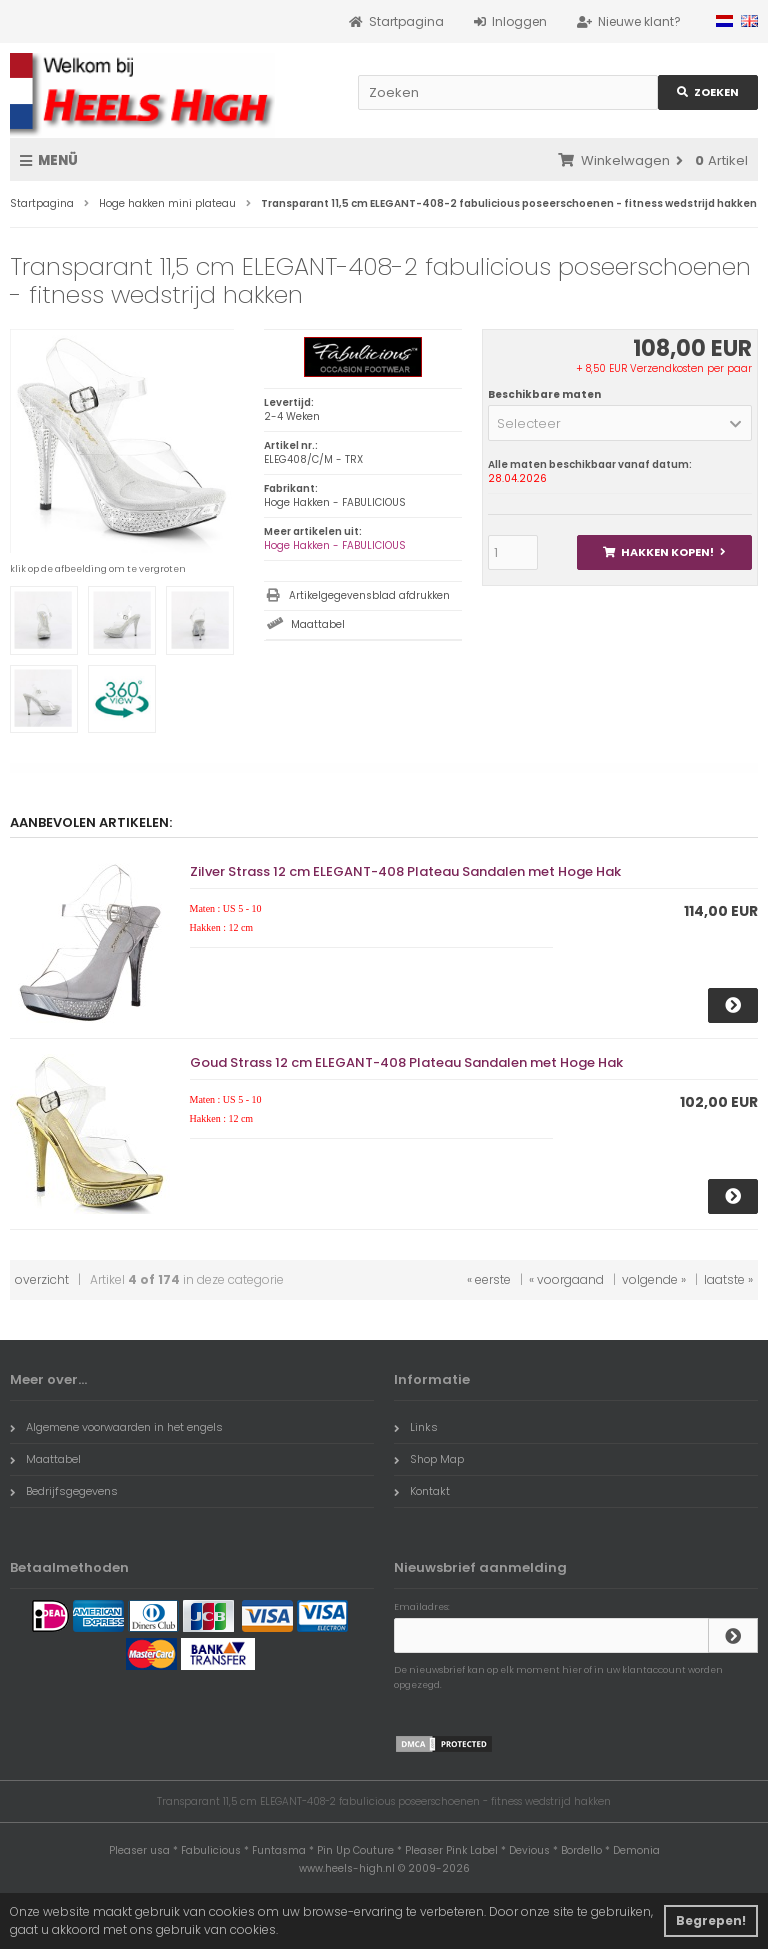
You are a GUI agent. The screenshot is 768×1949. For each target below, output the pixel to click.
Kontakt (422, 1491)
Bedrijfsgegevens (64, 1491)
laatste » (728, 1279)
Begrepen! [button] (711, 1920)
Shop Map (429, 1459)
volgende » (654, 1279)
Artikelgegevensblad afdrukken (369, 595)
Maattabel (318, 624)
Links (416, 1427)
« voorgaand (566, 1279)
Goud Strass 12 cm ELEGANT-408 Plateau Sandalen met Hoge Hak (406, 1062)
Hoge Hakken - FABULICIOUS (335, 545)
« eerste (489, 1279)
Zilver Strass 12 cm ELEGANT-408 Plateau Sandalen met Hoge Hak (405, 871)
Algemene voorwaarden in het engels (116, 1427)
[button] (620, 423)
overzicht (42, 1279)
